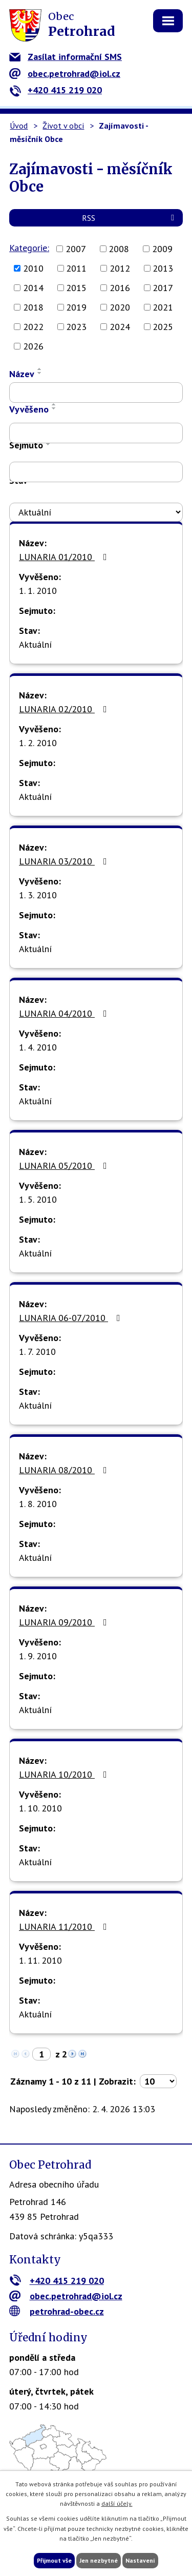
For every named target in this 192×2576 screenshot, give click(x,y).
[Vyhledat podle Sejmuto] (96, 472)
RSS (130, 218)
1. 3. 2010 (38, 895)
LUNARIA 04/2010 (65, 1013)
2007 (76, 249)
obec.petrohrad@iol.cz (64, 73)
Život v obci (63, 125)
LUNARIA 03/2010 (65, 861)
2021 (163, 307)
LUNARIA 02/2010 (65, 709)
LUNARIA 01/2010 (65, 557)
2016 (120, 288)
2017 (163, 288)
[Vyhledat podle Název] (96, 392)
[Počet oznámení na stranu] (158, 2081)
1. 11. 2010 (40, 1960)
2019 (76, 307)
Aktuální (35, 644)
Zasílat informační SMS (65, 57)
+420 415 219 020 (55, 90)
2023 (76, 327)
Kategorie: (29, 248)
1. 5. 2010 (38, 1199)
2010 (33, 268)
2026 (33, 346)
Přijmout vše (54, 2560)
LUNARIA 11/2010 (65, 1926)
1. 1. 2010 (38, 590)
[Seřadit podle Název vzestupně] (40, 369)
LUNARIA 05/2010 (65, 1165)
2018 (33, 307)
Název (21, 374)
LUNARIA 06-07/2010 (71, 1318)
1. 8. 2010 (38, 1504)
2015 (76, 288)
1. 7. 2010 (37, 1351)
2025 (163, 327)
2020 (120, 307)
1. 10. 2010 (40, 1808)
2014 (33, 288)
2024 (120, 327)
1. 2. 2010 (38, 743)
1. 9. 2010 (38, 1656)
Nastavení (140, 2560)
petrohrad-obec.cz (56, 2311)
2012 (120, 268)
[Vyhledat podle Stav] (96, 512)
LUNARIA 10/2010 (65, 1774)
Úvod (19, 125)
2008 (119, 249)
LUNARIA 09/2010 (65, 1622)
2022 (33, 327)
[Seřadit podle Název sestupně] (40, 373)
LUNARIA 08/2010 (65, 1470)
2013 (163, 268)
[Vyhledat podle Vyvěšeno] (96, 433)
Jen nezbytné (98, 2560)
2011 (76, 268)
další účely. (117, 2503)
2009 (162, 249)
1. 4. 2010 (38, 1047)
